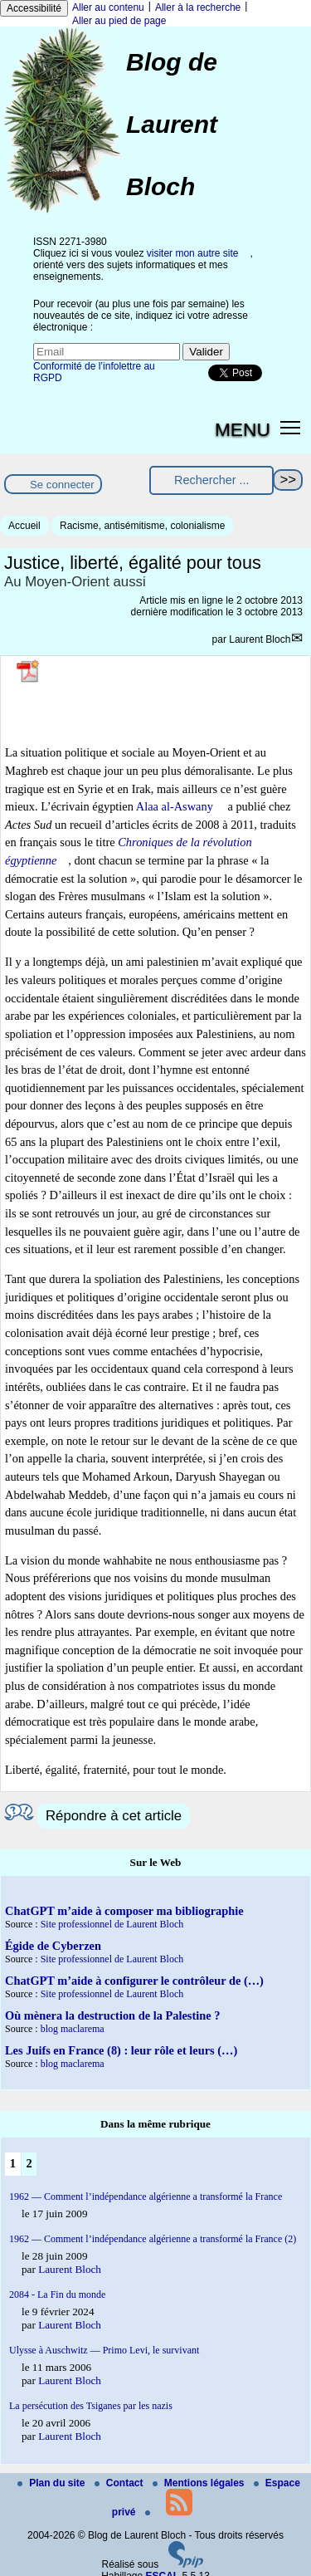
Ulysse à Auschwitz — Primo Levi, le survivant (104, 2350)
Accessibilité (34, 8)
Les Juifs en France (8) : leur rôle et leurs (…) (121, 2050)
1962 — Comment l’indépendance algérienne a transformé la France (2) (152, 2239)
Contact (120, 2483)
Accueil (24, 525)
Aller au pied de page (119, 21)
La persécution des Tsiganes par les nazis (91, 2406)
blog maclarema (72, 2029)
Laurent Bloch (259, 639)
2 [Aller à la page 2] (29, 2163)
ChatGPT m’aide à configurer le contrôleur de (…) (134, 1980)
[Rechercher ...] (211, 480)
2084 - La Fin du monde (57, 2294)
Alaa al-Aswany (174, 806)
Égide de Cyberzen (53, 1945)
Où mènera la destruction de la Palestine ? (112, 2015)
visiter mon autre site (193, 253)
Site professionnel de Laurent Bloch (112, 1924)
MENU (242, 429)
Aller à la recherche (198, 7)
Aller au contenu (108, 7)
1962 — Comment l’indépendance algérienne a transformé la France (145, 2196)
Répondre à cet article (114, 1816)
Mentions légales (200, 2483)
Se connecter (62, 484)
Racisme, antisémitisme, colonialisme (142, 525)
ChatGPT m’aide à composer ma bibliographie (124, 1910)
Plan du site (52, 2483)
